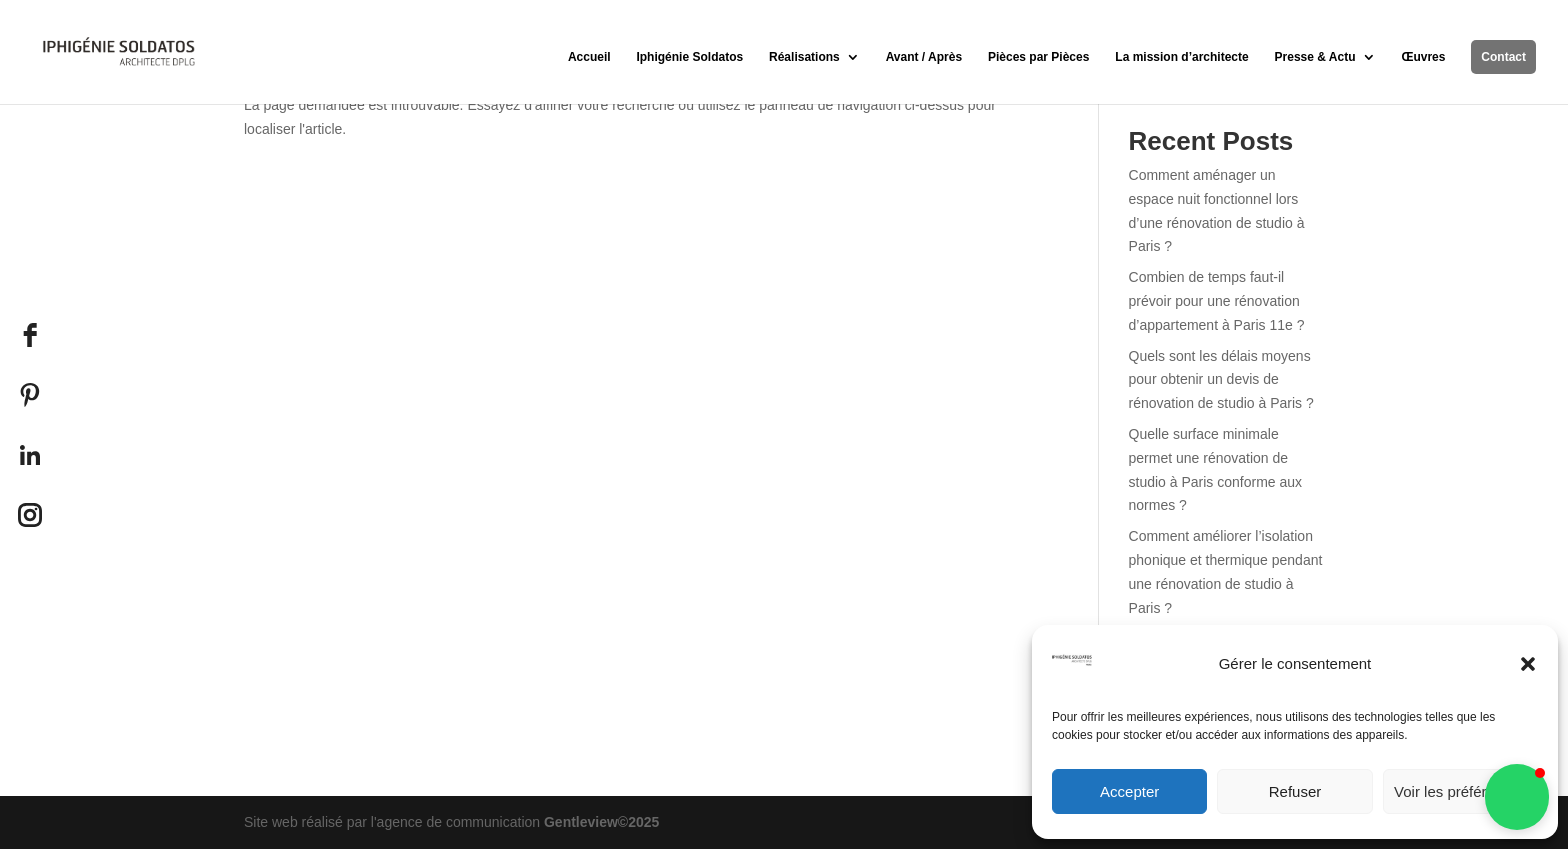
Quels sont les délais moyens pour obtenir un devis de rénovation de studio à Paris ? (1221, 380)
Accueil (589, 57)
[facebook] (30, 335)
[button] (1528, 664)
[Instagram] (30, 515)
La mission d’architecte (1181, 57)
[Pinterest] (30, 395)
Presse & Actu (1315, 57)
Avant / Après (924, 57)
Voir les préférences (1460, 791)
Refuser (1295, 791)
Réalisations (804, 57)
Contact (1503, 57)
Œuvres (1423, 57)
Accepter (1129, 791)
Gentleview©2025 (601, 822)
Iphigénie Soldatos (689, 57)
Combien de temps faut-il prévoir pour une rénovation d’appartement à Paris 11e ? (1217, 301)
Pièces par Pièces (1038, 57)
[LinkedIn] (30, 455)
